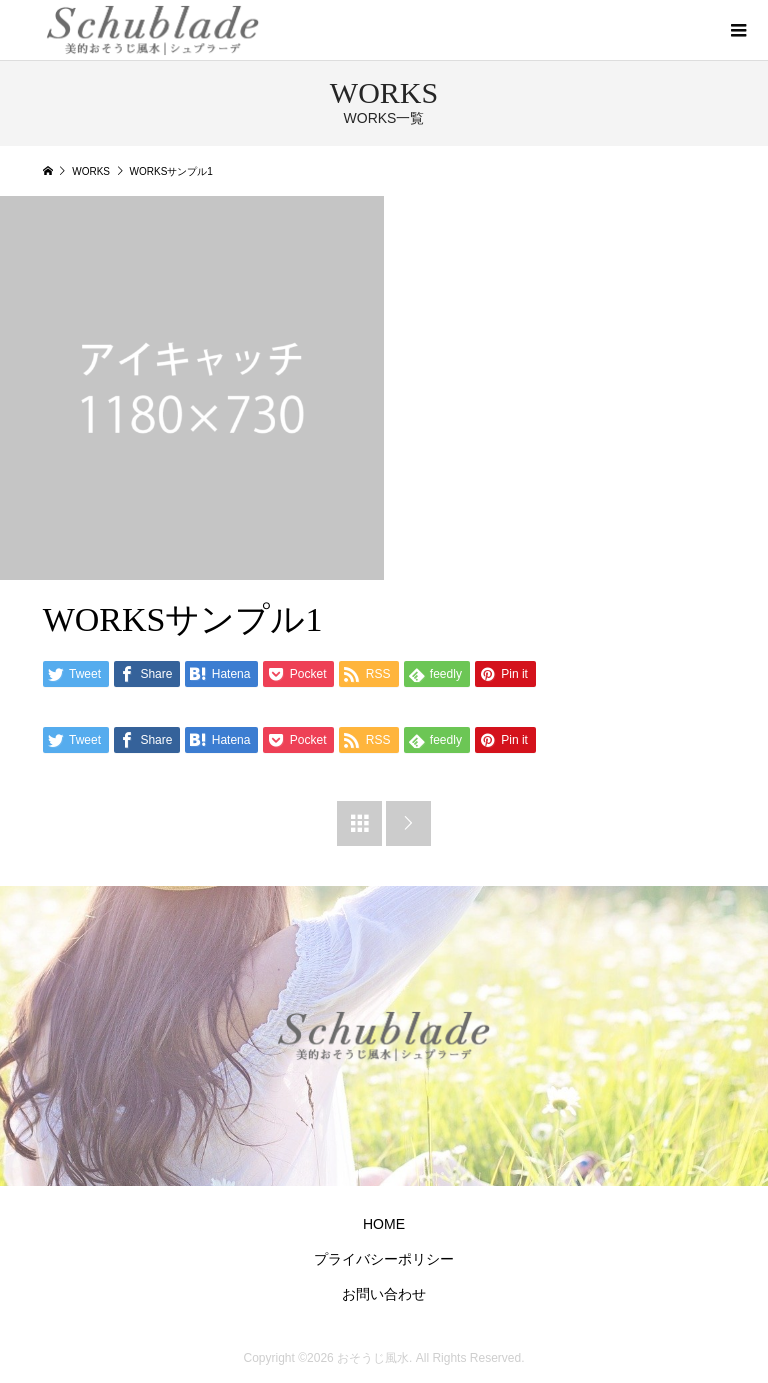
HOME (384, 1224)
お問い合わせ (384, 1294)
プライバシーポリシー (384, 1259)
